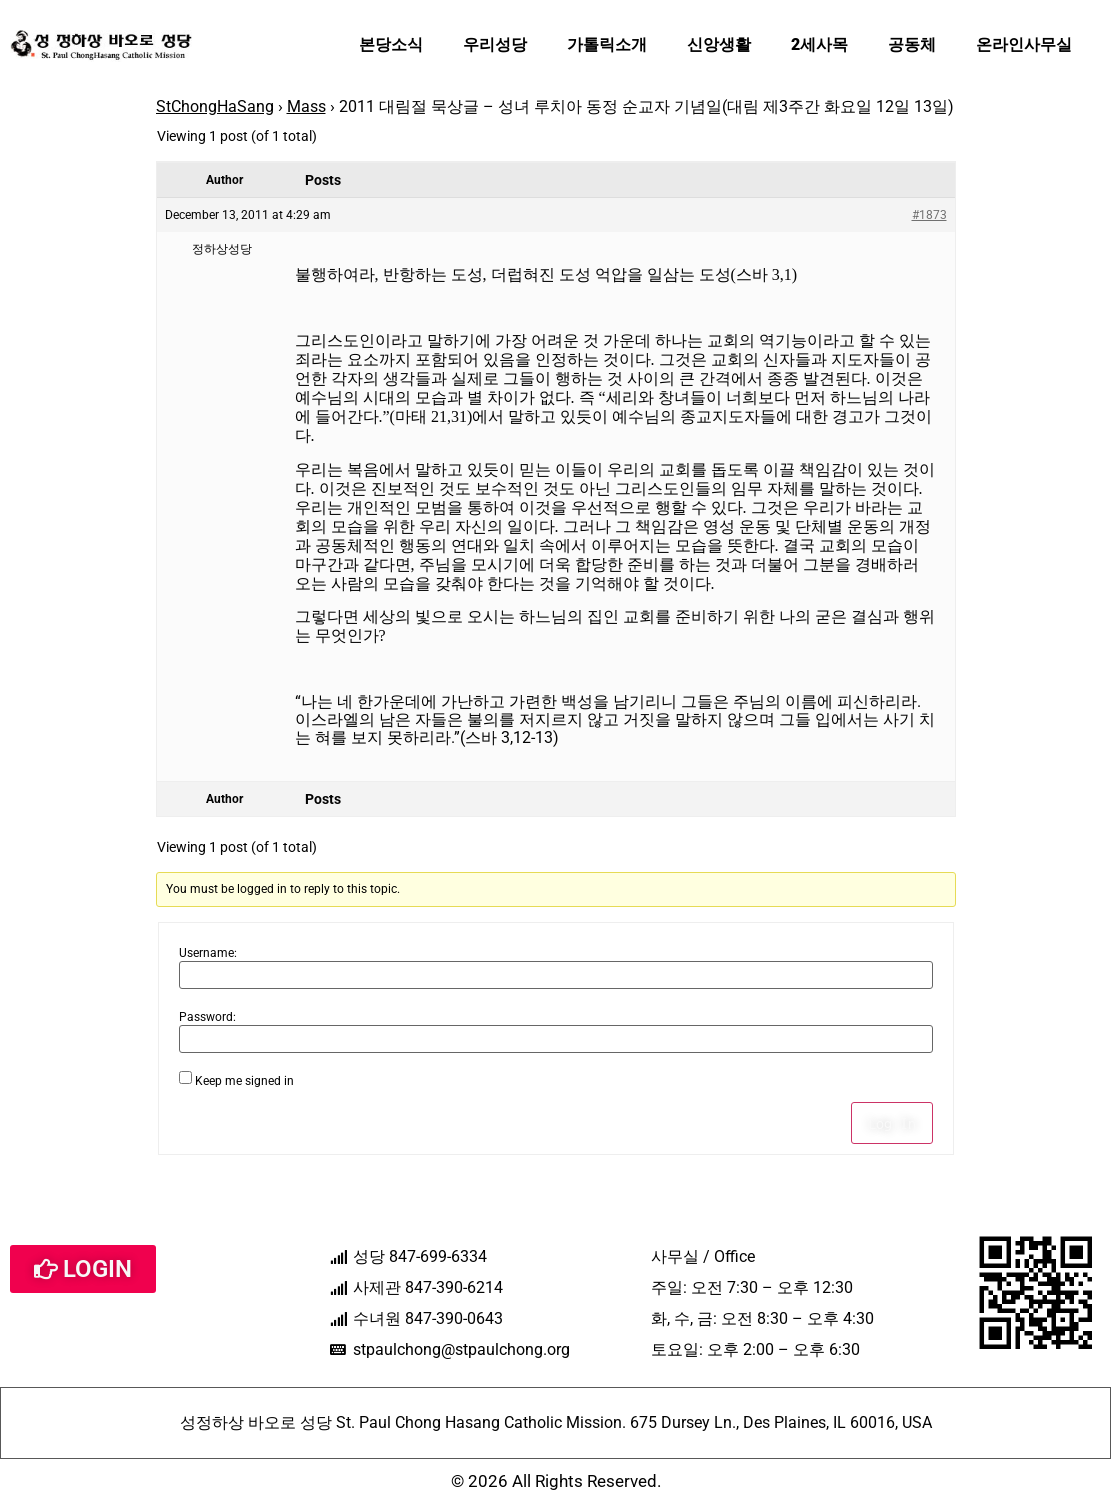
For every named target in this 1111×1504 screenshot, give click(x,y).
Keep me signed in (244, 1081)
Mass (306, 106)
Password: (207, 1017)
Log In (892, 1123)
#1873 (929, 215)
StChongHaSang (215, 106)
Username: (208, 953)
